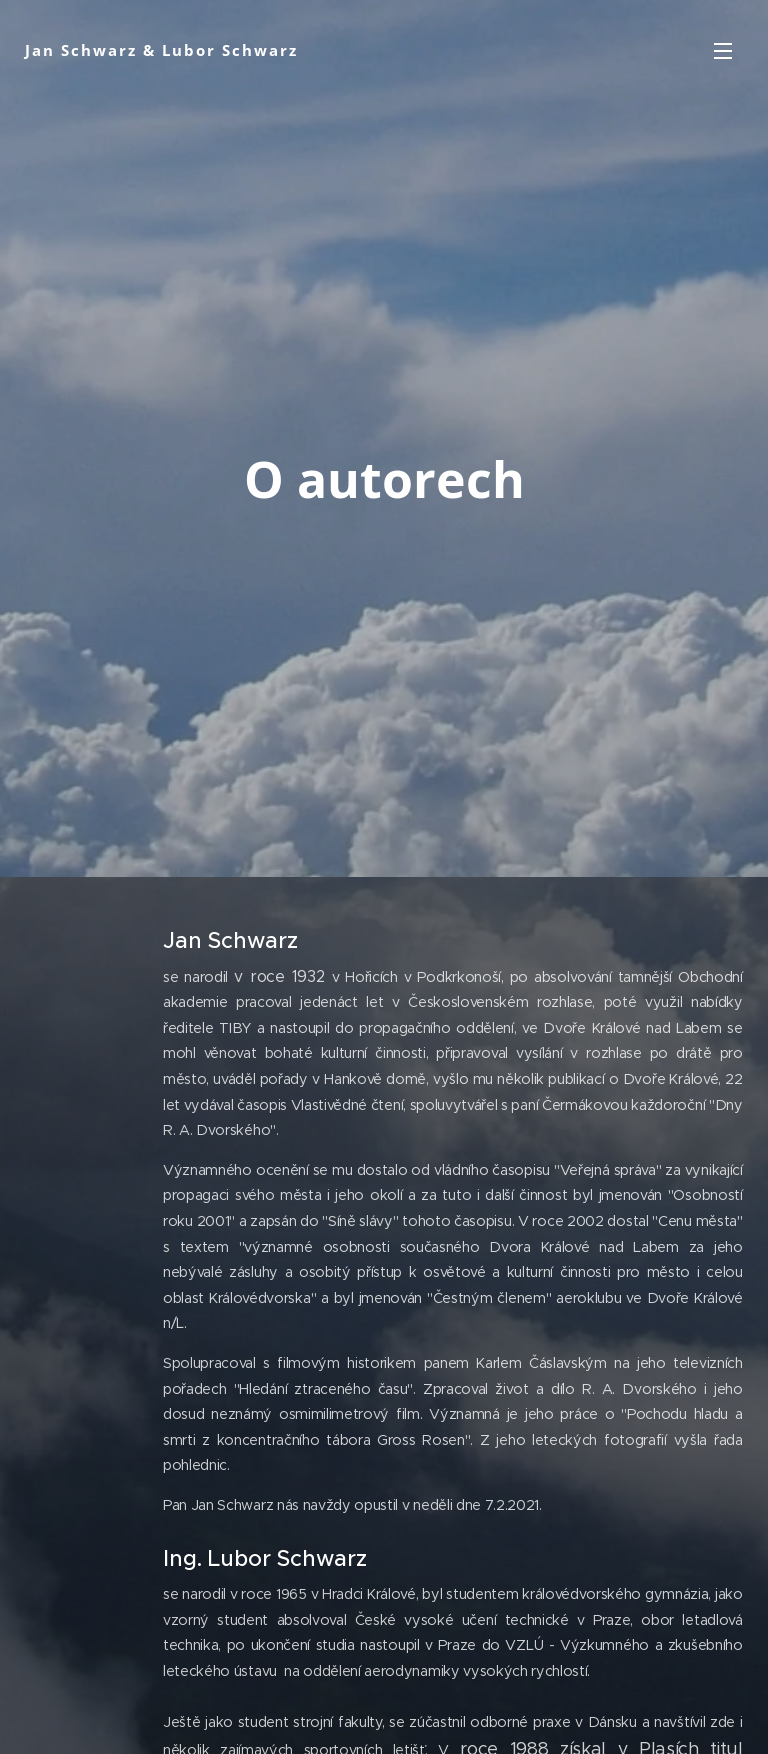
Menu (723, 51)
